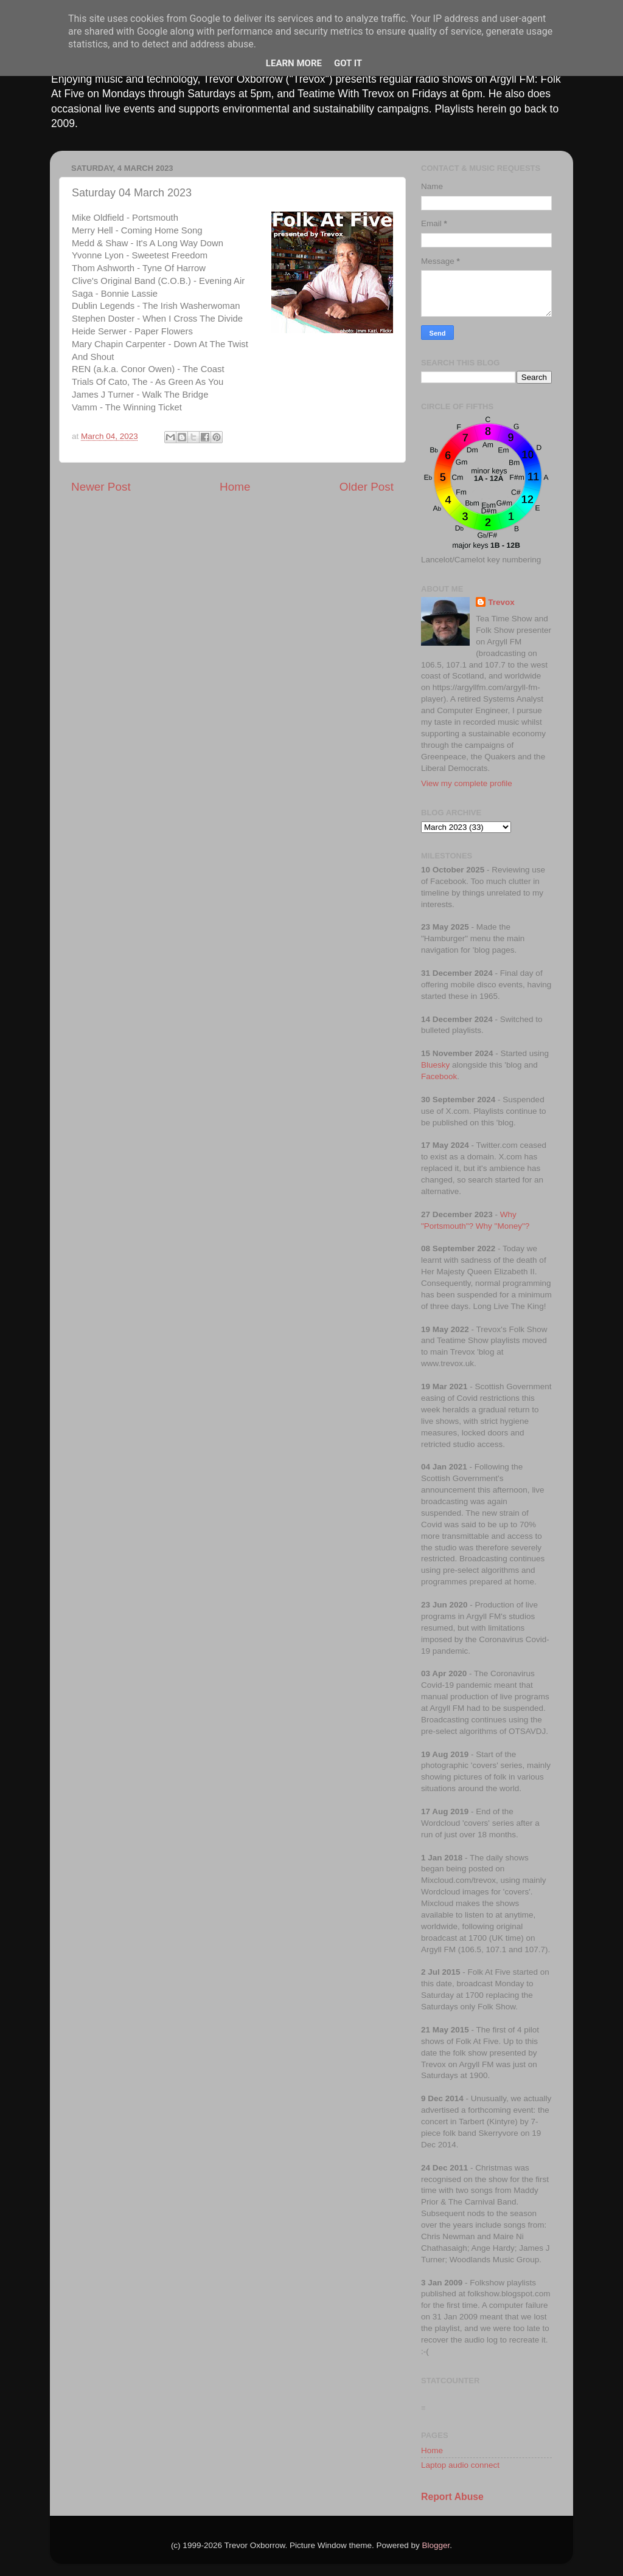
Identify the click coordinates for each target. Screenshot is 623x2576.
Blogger (436, 2545)
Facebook (439, 1076)
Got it (348, 63)
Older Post (366, 486)
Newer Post (101, 486)
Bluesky (435, 1064)
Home (235, 486)
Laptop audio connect (460, 2465)
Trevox (501, 602)
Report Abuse (452, 2496)
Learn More (294, 63)
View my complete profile (466, 783)
